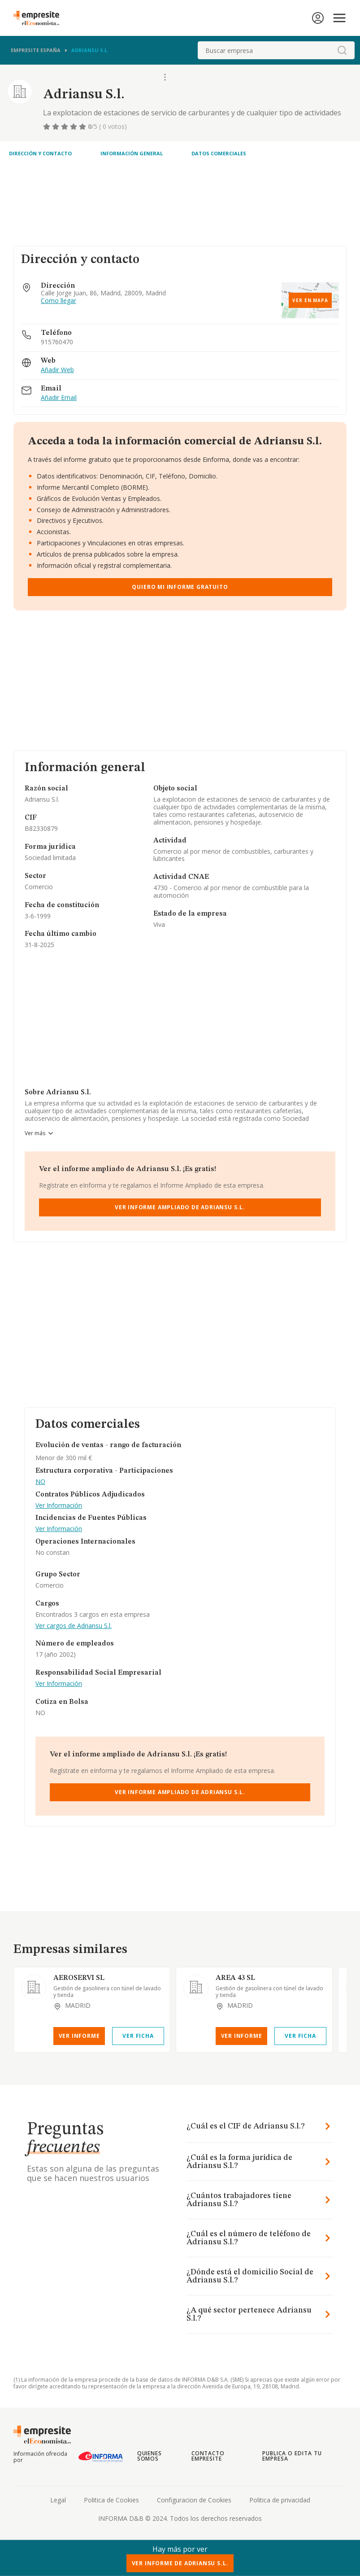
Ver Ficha (137, 2036)
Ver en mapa (310, 300)
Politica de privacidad (279, 2500)
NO (40, 1482)
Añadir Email (59, 398)
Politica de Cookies (111, 2500)
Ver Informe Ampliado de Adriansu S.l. (180, 1207)
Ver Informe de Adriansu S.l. (180, 2563)
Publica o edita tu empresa (291, 2455)
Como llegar (58, 301)
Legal (58, 2500)
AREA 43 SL (235, 1978)
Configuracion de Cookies (194, 2500)
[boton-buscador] (342, 50)
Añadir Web (57, 370)
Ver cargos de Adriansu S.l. (73, 1626)
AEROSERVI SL (78, 1978)
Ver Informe (79, 2036)
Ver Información (58, 1506)
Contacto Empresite (208, 2455)
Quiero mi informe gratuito (180, 587)
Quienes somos (149, 2455)
